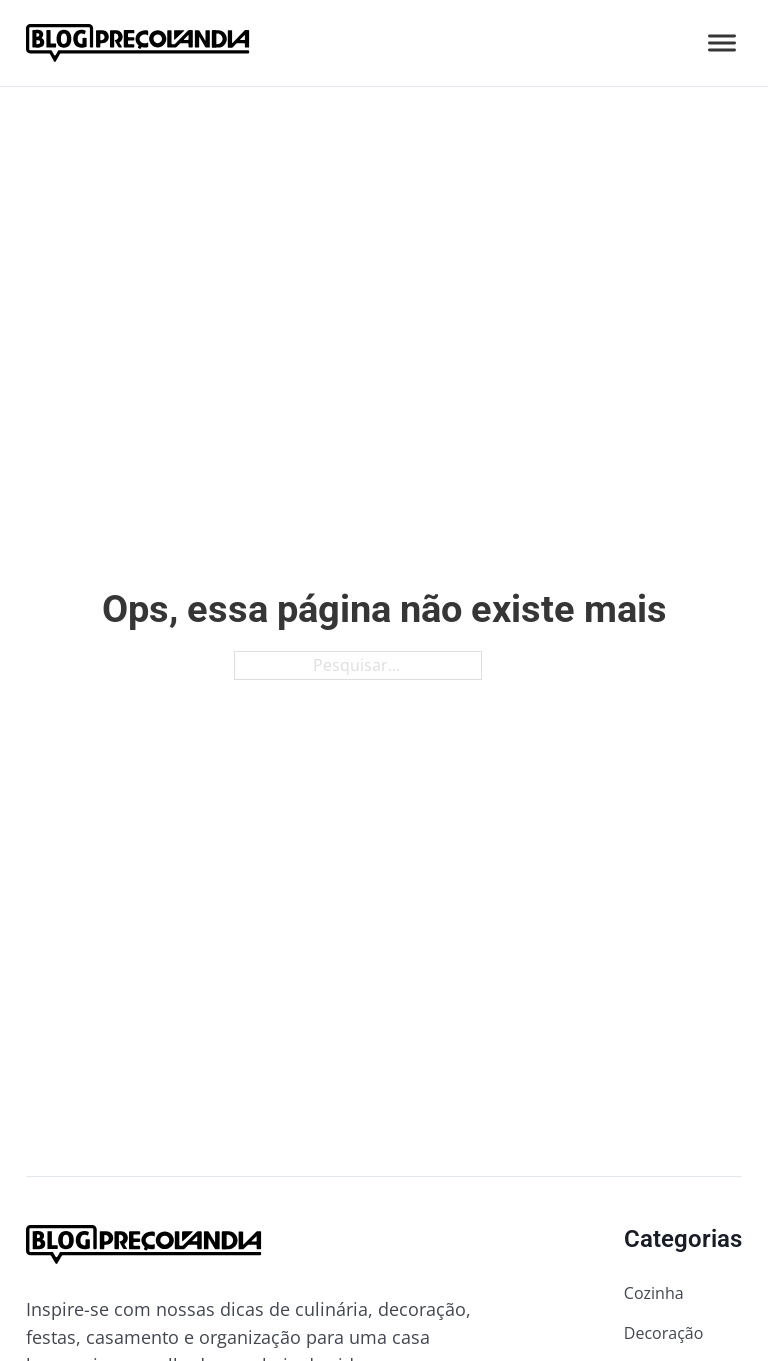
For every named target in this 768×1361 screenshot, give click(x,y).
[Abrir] (722, 42)
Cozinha (654, 1293)
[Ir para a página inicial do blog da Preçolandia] (138, 43)
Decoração (664, 1333)
